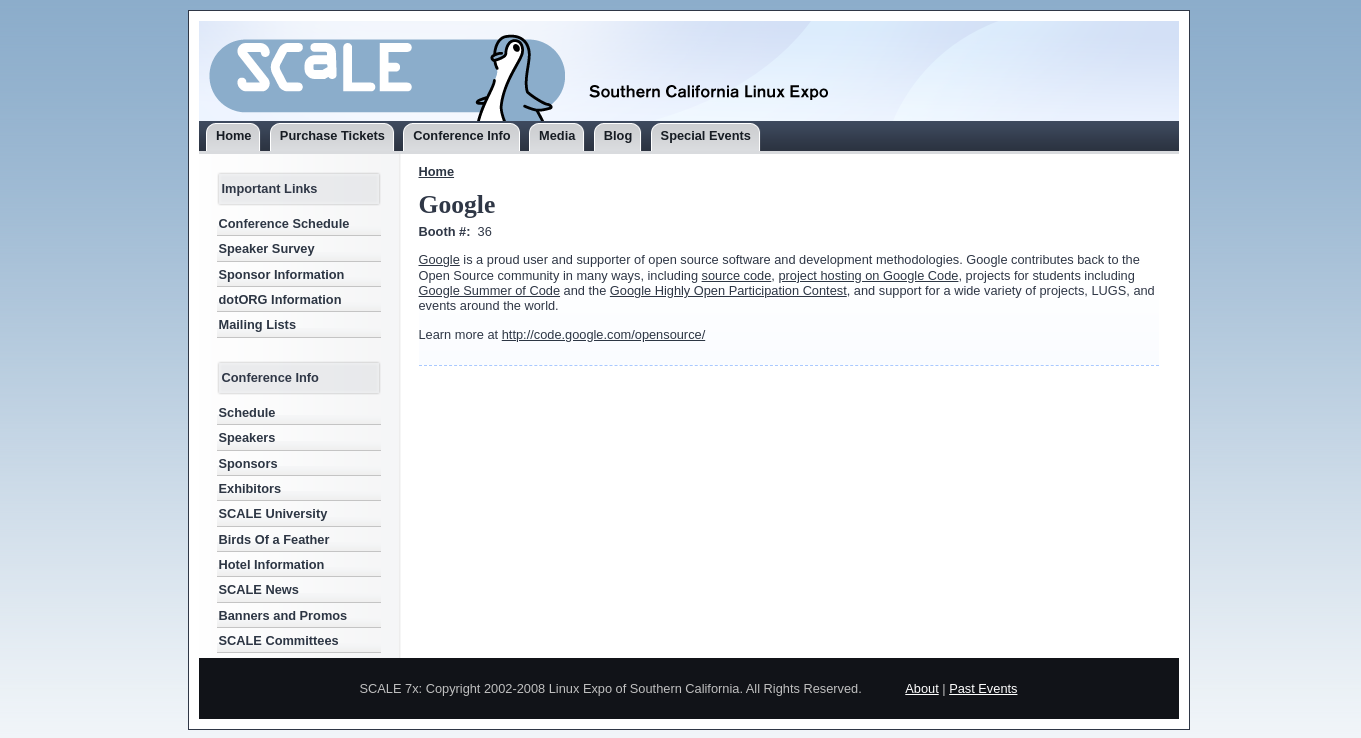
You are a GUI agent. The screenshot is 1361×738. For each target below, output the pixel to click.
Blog (618, 135)
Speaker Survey (267, 248)
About (921, 688)
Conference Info (461, 135)
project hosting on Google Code (868, 275)
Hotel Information (272, 564)
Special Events (706, 135)
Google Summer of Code (490, 290)
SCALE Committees (279, 640)
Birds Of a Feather (274, 539)
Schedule (247, 412)
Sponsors (248, 463)
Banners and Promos (283, 615)
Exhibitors (250, 488)
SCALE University (273, 513)
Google (439, 259)
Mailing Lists (258, 324)
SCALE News (259, 589)
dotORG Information (280, 299)
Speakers (247, 437)
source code (737, 275)
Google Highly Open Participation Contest (728, 290)
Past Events (983, 688)
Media (557, 135)
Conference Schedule (284, 223)
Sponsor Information (282, 274)
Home (234, 135)
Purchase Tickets (332, 135)
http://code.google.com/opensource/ (603, 334)
